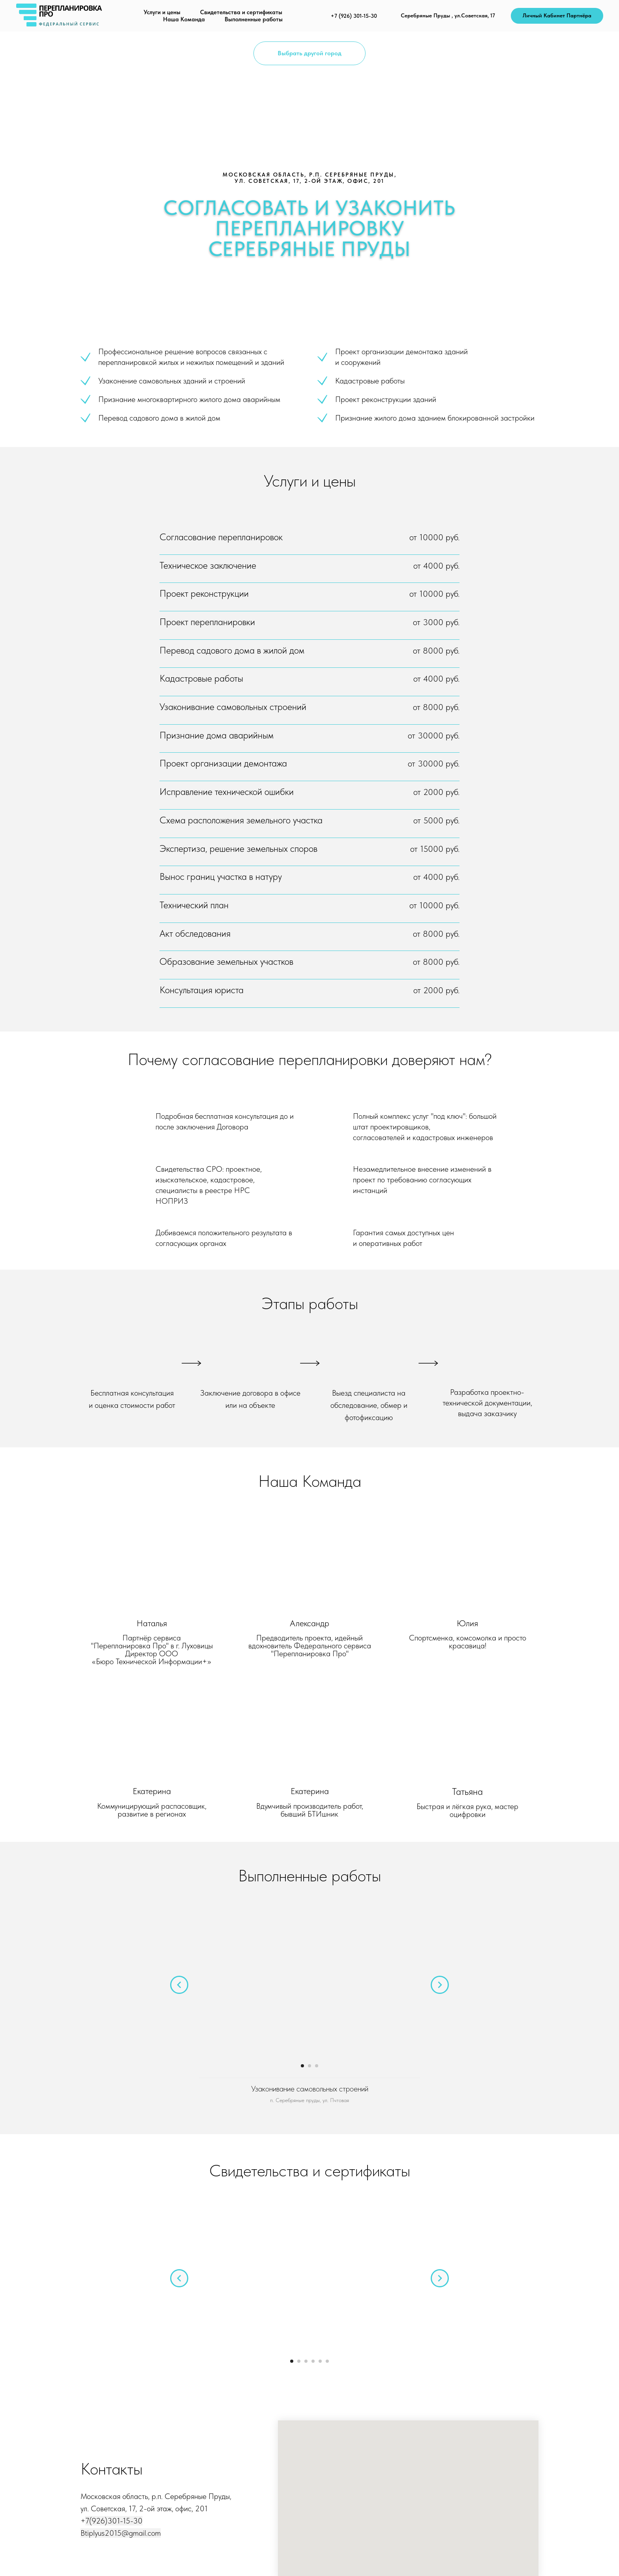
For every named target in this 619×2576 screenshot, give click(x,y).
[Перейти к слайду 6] (327, 2361)
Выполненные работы (254, 19)
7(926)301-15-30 (114, 2520)
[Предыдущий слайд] (179, 1985)
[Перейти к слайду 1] (302, 2065)
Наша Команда (184, 19)
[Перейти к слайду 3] (316, 2065)
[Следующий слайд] (440, 1985)
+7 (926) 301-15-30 (354, 16)
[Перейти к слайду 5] (320, 2361)
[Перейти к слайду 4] (313, 2361)
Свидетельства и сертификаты (241, 12)
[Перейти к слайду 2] (309, 2065)
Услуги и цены (162, 12)
